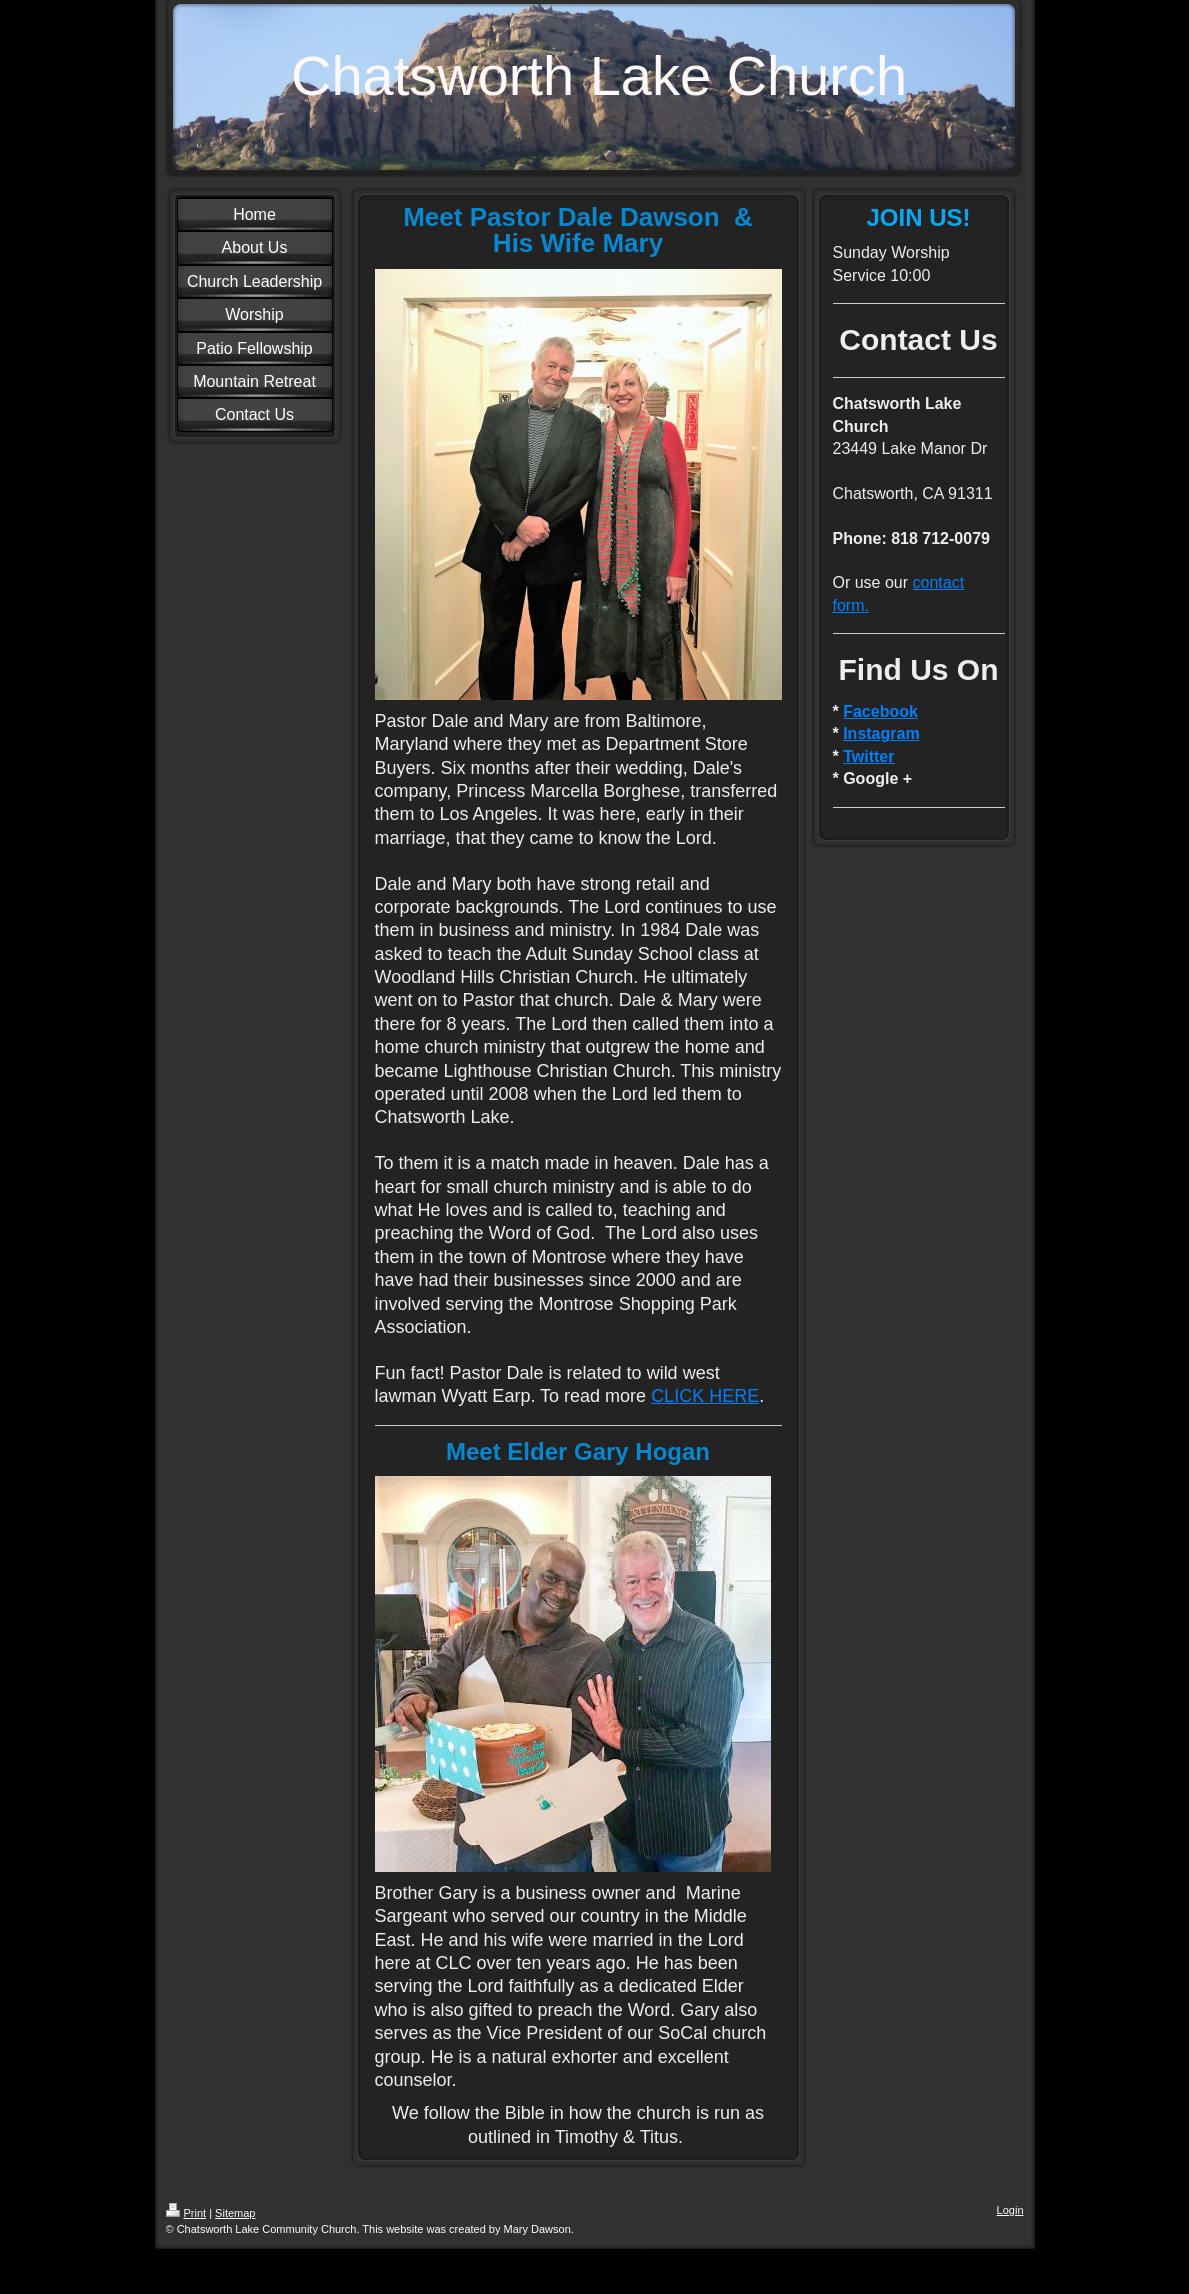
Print (186, 2213)
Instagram (881, 733)
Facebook (880, 711)
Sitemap (235, 2213)
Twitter (868, 756)
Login (1010, 2210)
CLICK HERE (705, 1396)
